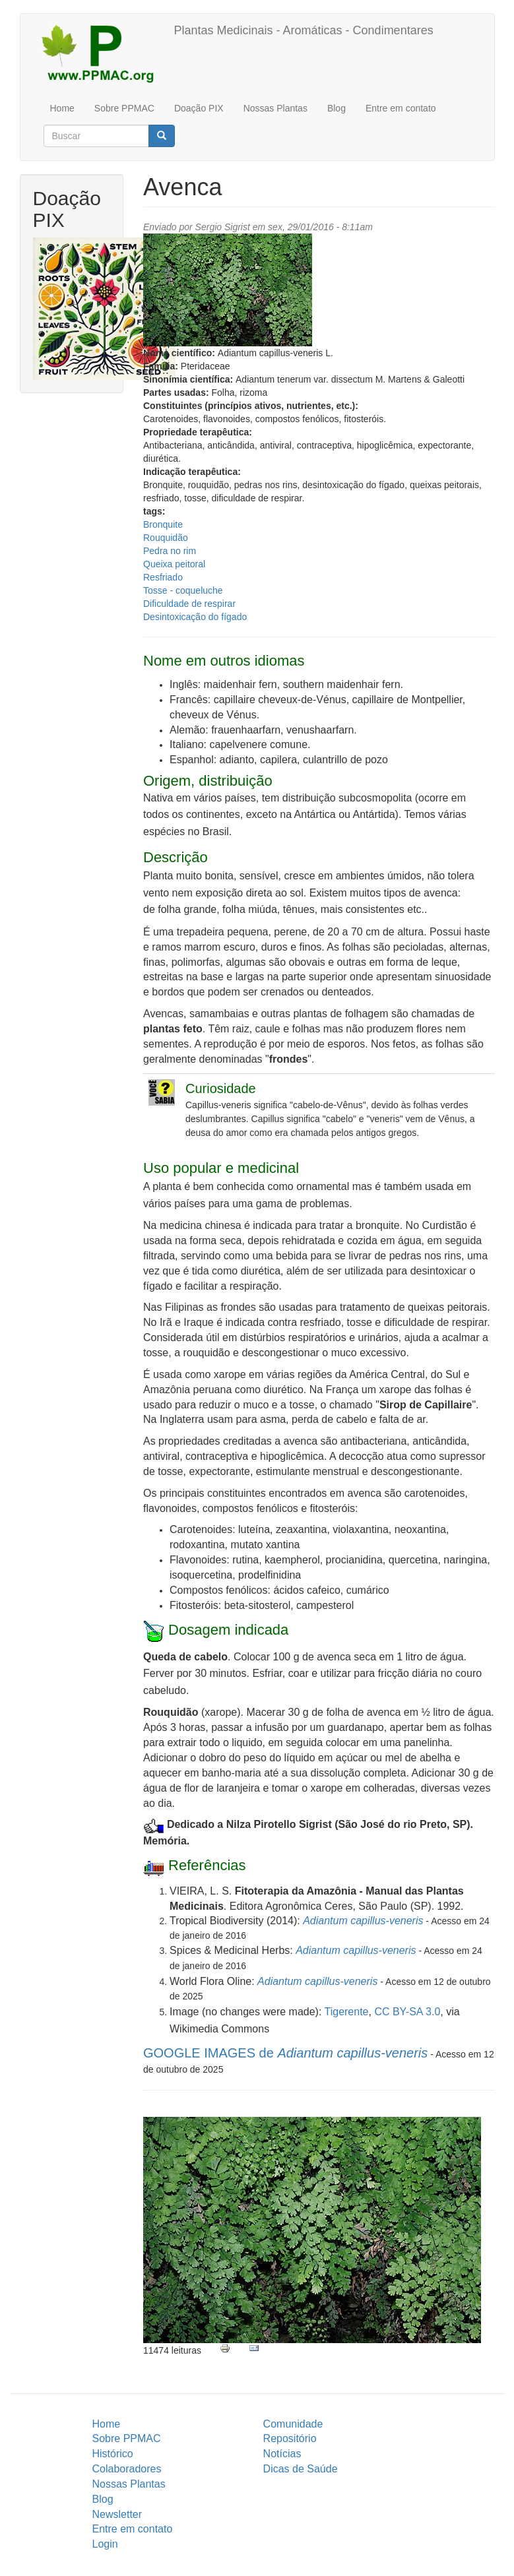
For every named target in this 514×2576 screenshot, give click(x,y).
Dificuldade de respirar (189, 603)
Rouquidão (165, 537)
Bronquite (163, 524)
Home (62, 108)
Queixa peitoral (174, 564)
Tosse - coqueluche (183, 590)
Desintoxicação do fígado (195, 617)
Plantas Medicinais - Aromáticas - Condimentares (304, 30)
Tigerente (347, 2011)
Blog (336, 108)
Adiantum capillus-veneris (363, 1920)
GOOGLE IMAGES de (285, 2053)
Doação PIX (199, 108)
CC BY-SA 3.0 (407, 2011)
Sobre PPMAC (124, 108)
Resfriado (163, 577)
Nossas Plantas (275, 108)
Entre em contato (401, 108)
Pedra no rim (169, 551)
